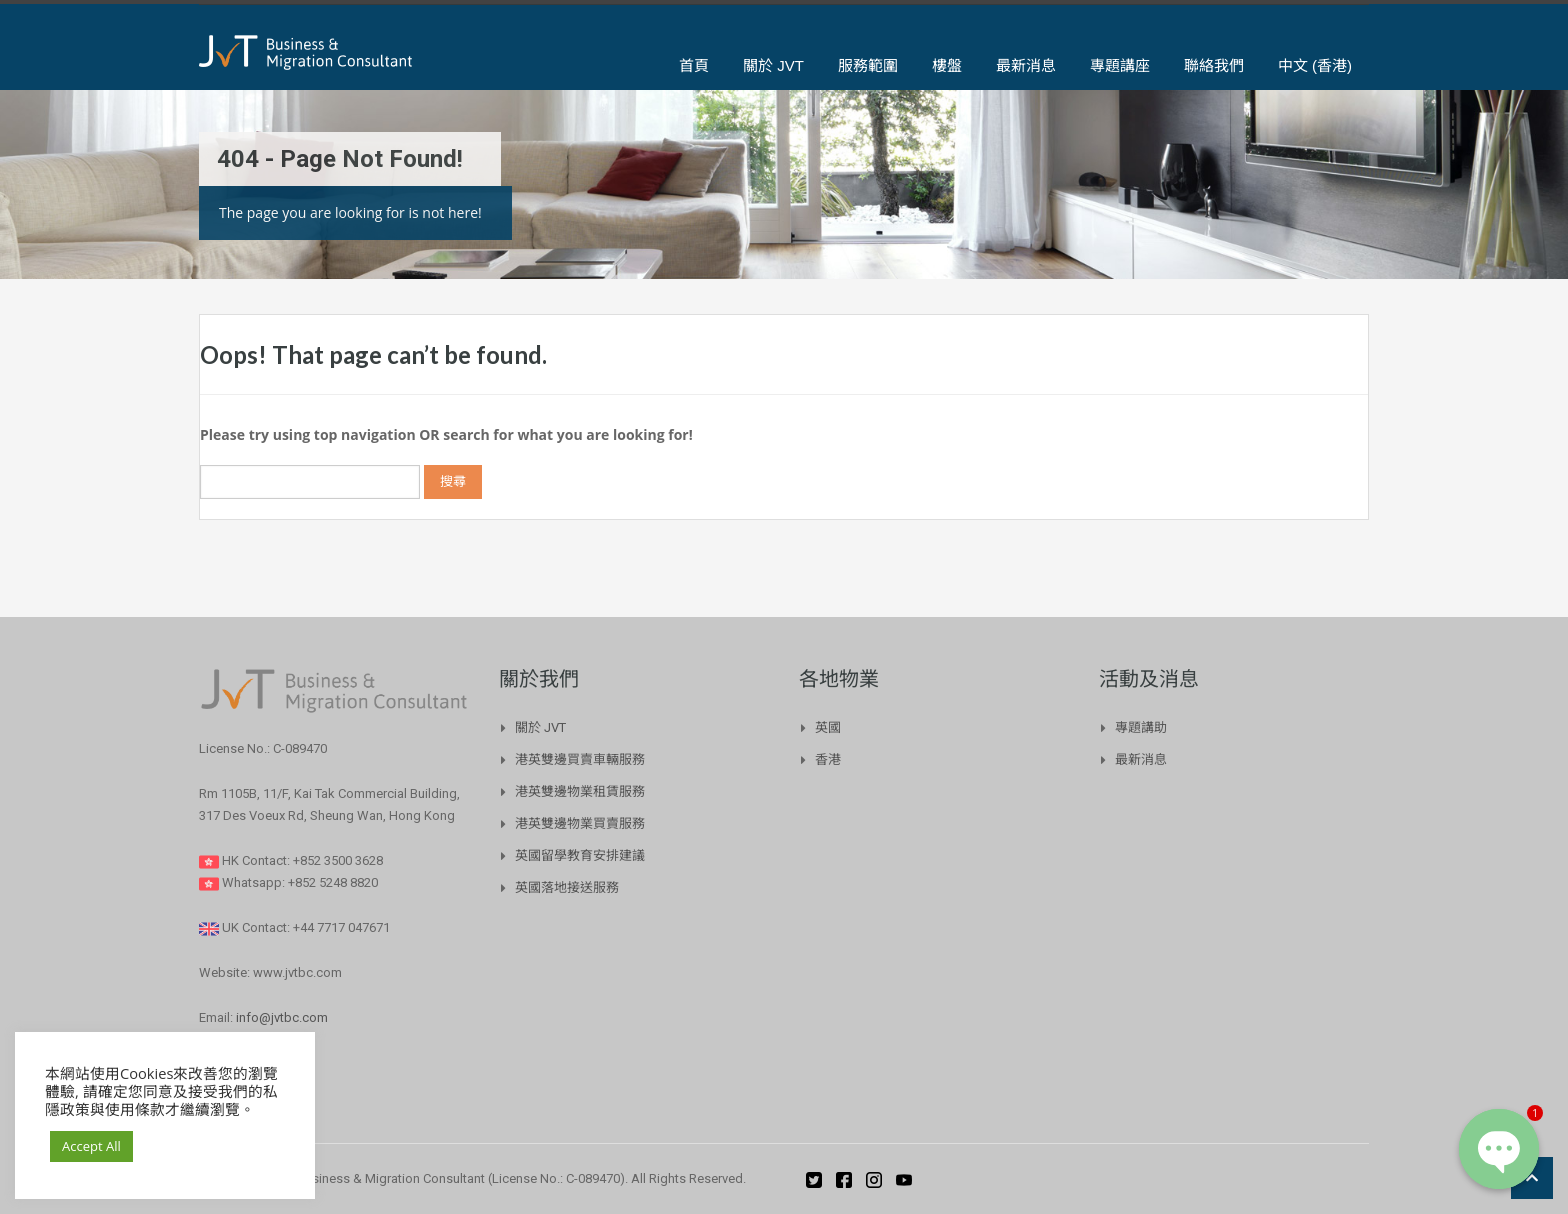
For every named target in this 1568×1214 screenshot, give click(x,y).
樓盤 (947, 65)
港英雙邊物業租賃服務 (580, 791)
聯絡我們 (1214, 65)
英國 (828, 727)
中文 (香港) (1315, 65)
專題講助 (1141, 727)
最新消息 (1026, 65)
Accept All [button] (91, 1146)
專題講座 (1120, 65)
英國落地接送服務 (567, 887)
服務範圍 (868, 65)
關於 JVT (773, 65)
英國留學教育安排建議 (580, 855)
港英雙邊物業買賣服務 (580, 823)
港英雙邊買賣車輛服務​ (580, 759)
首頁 (694, 65)
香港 (828, 759)
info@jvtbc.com (282, 1017)
